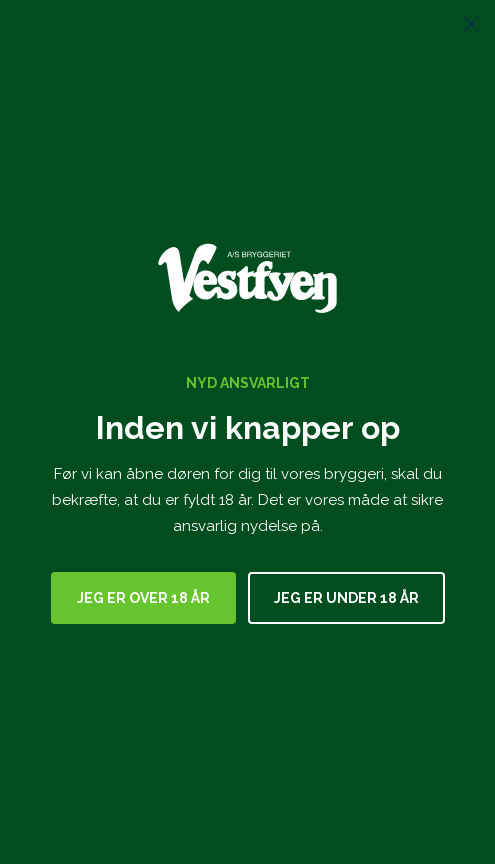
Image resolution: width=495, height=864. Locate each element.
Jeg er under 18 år (346, 598)
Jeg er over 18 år (143, 598)
